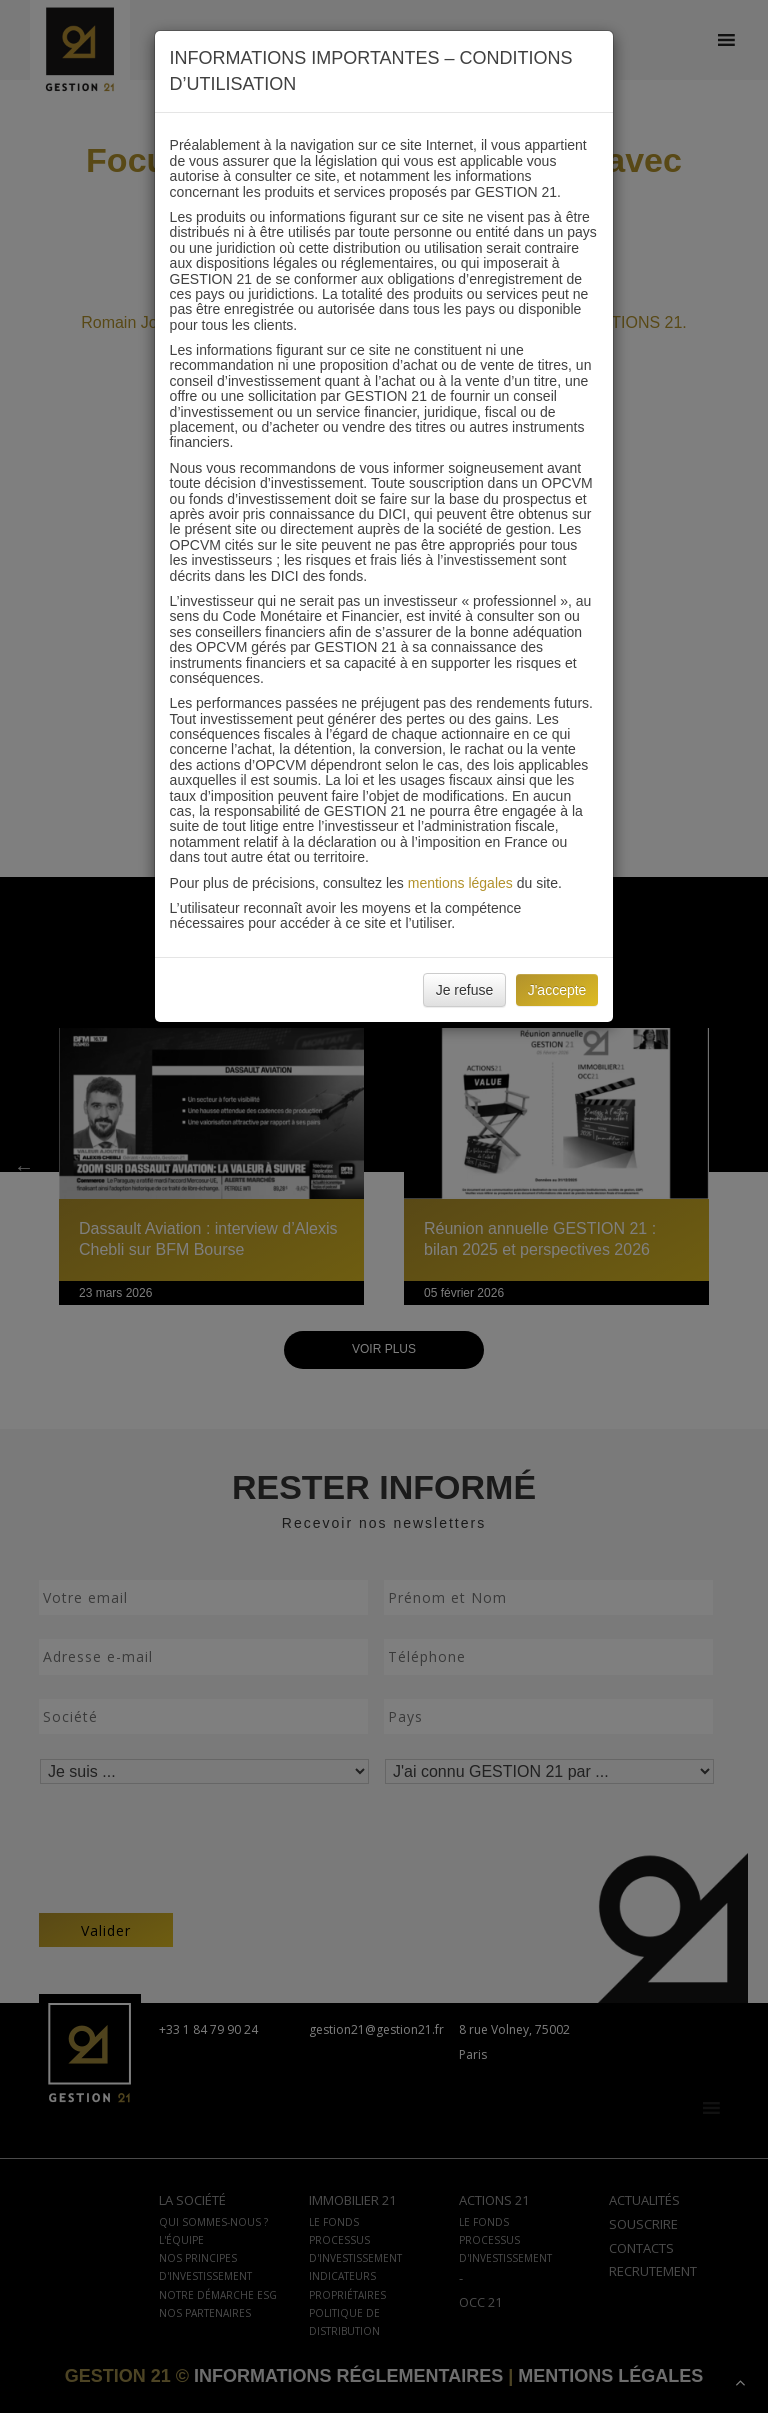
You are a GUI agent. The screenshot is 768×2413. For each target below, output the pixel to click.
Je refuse (465, 990)
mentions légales (460, 883)
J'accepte (557, 990)
